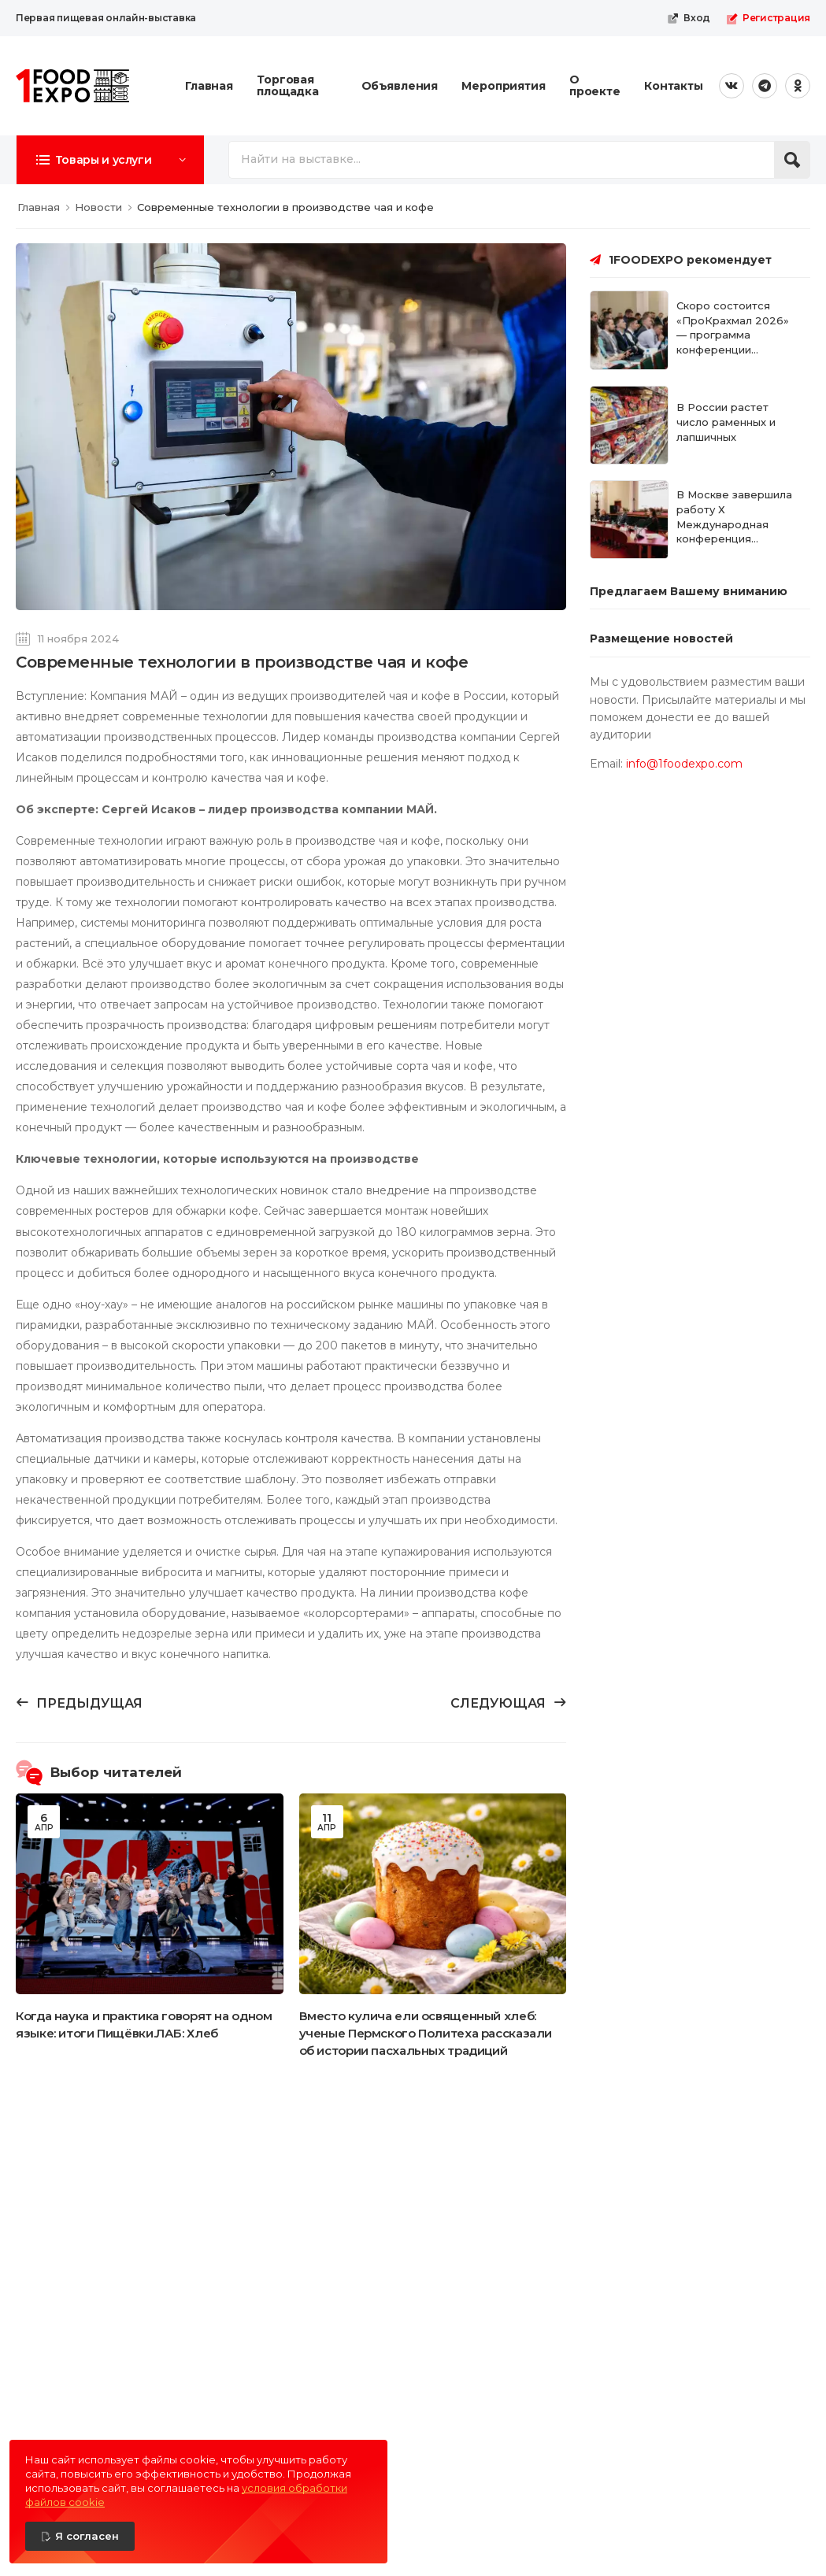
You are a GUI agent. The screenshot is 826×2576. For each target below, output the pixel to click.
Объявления (400, 86)
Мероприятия (503, 86)
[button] (110, 159)
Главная (209, 86)
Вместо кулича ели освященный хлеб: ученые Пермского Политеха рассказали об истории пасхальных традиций (426, 2033)
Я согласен (87, 2536)
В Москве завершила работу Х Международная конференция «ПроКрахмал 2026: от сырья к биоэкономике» (739, 539)
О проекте (594, 85)
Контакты (673, 86)
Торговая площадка (288, 85)
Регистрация (768, 18)
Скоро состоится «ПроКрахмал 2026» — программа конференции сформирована (732, 335)
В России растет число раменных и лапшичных (726, 422)
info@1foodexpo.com (684, 764)
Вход (688, 18)
